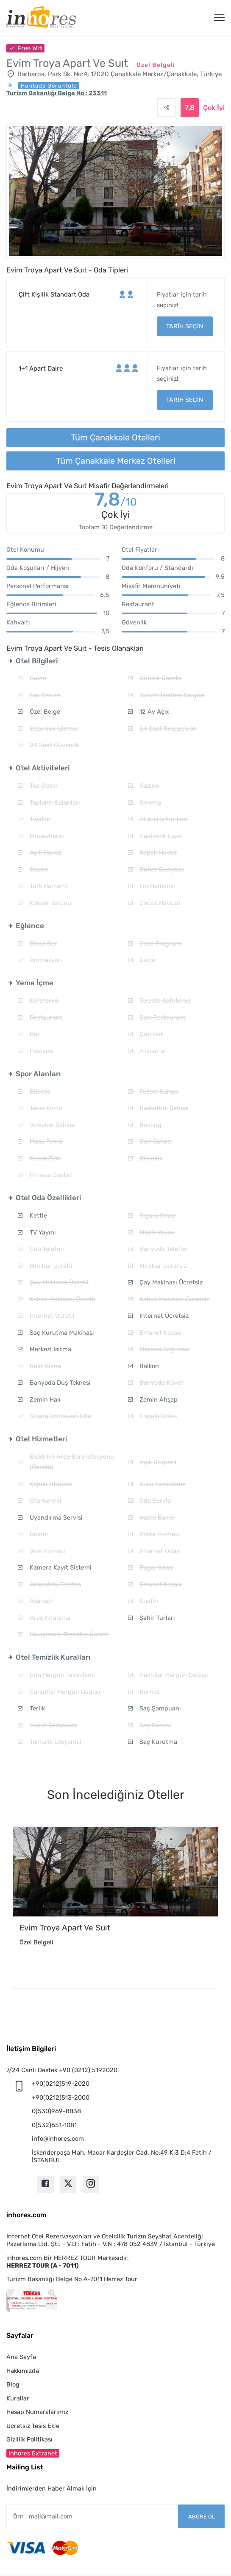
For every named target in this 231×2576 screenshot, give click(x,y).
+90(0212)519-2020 (60, 2083)
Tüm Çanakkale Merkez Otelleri (115, 461)
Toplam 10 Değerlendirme (116, 527)
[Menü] (219, 17)
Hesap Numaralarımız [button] (37, 2412)
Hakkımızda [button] (22, 2371)
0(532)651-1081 (54, 2125)
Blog (12, 2384)
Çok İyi (214, 108)
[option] (115, 1907)
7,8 (116, 500)
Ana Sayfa (21, 2357)
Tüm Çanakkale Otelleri (115, 437)
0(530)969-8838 (56, 2111)
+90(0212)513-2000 (60, 2097)
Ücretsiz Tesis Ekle (32, 2426)
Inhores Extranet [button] (32, 2453)
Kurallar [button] (17, 2398)
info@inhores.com (58, 2138)
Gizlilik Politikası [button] (29, 2439)
